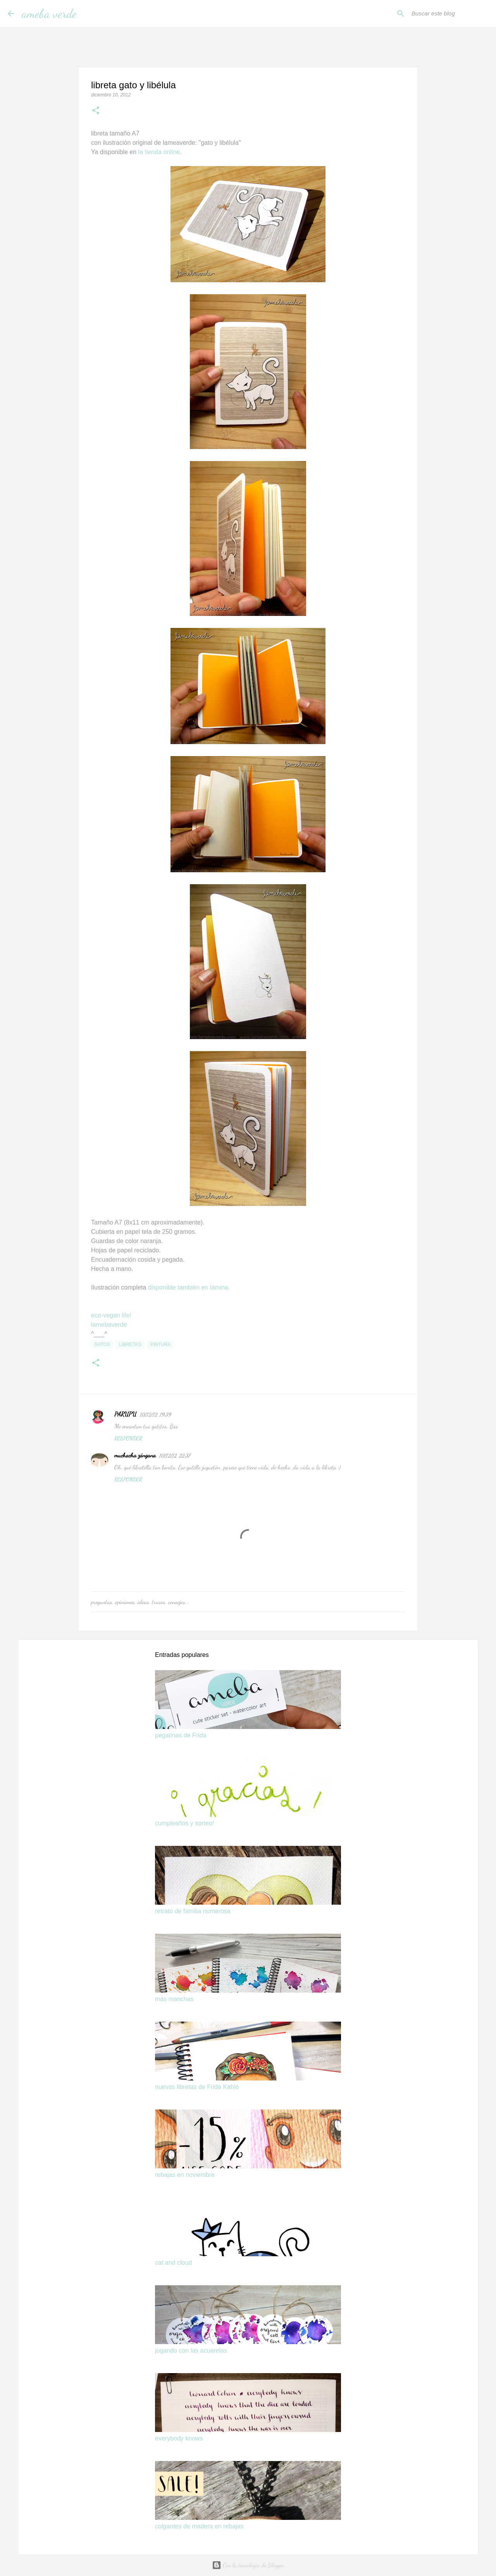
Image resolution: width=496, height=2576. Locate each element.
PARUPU (125, 1414)
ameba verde (49, 13)
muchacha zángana (135, 1455)
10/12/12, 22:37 (174, 1456)
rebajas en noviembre (185, 2174)
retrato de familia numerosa (193, 1911)
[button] (95, 111)
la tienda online (158, 152)
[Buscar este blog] (449, 13)
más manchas (174, 1999)
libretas (130, 1344)
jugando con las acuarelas (191, 2350)
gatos (102, 1344)
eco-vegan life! (111, 1315)
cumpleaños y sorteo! (184, 1823)
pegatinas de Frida (181, 1735)
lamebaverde (109, 1324)
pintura (160, 1344)
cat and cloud (173, 2262)
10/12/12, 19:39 (155, 1414)
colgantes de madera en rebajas (199, 2526)
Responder (128, 1438)
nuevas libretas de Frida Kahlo (197, 2087)
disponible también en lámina (188, 1287)
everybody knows (179, 2438)
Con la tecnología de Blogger (248, 2565)
